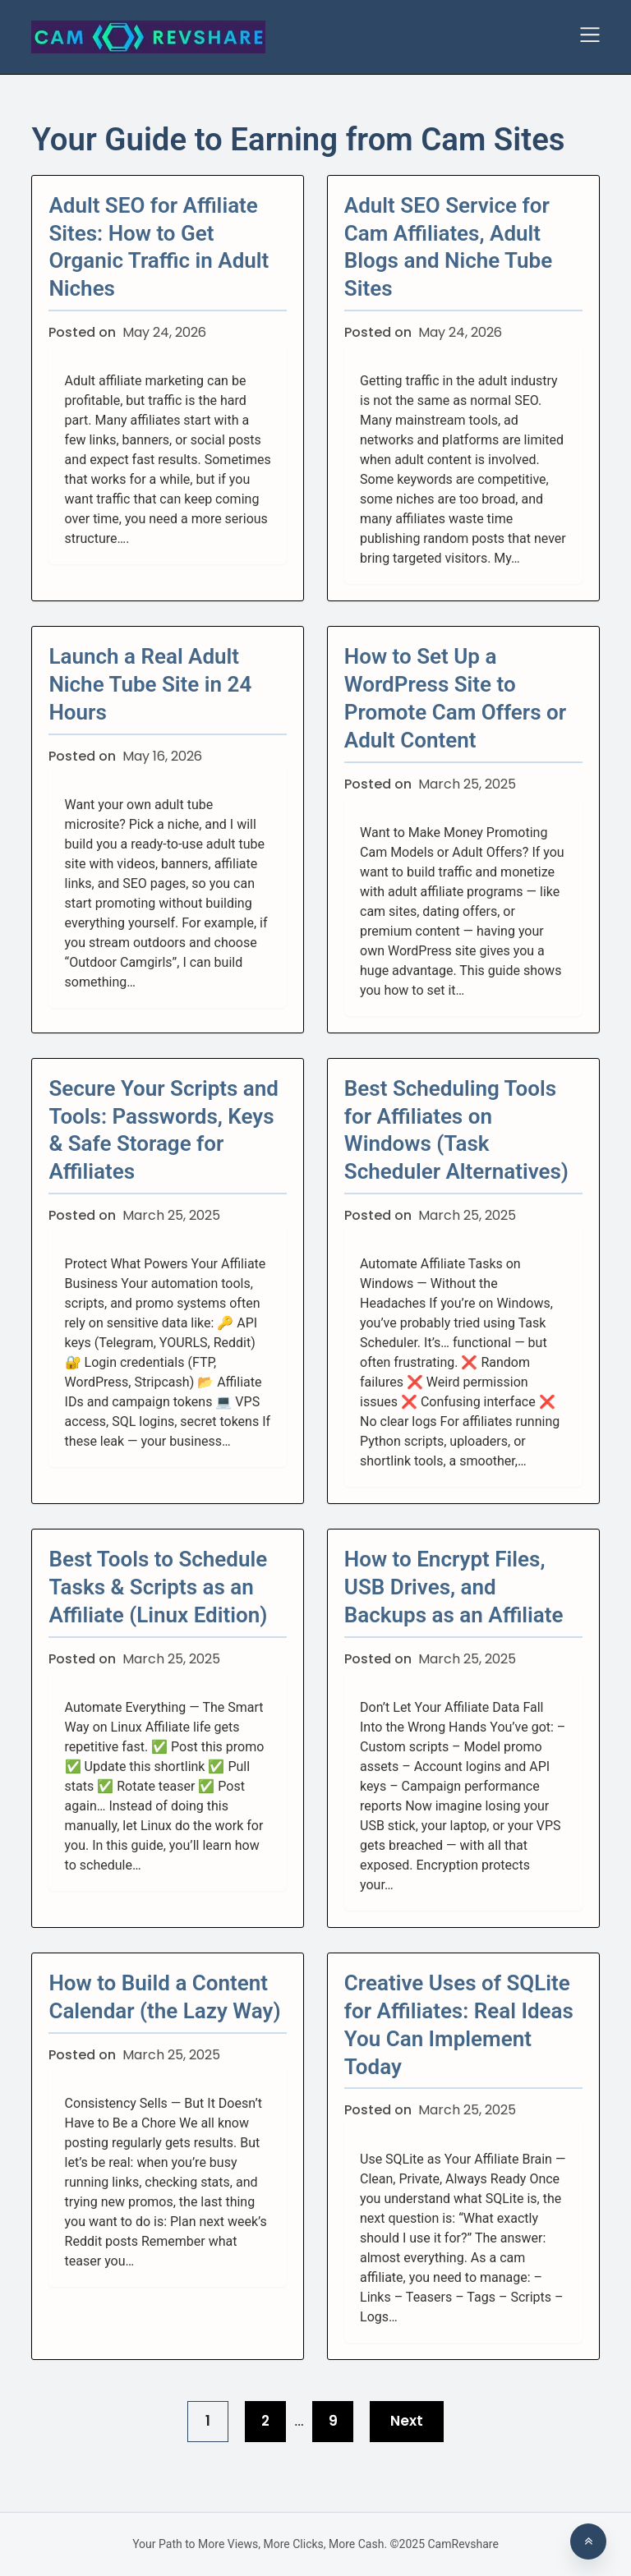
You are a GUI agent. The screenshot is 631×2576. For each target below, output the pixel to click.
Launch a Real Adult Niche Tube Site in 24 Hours (149, 684)
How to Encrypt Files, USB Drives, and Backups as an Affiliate (454, 1587)
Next (406, 2421)
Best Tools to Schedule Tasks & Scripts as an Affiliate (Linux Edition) (157, 1587)
